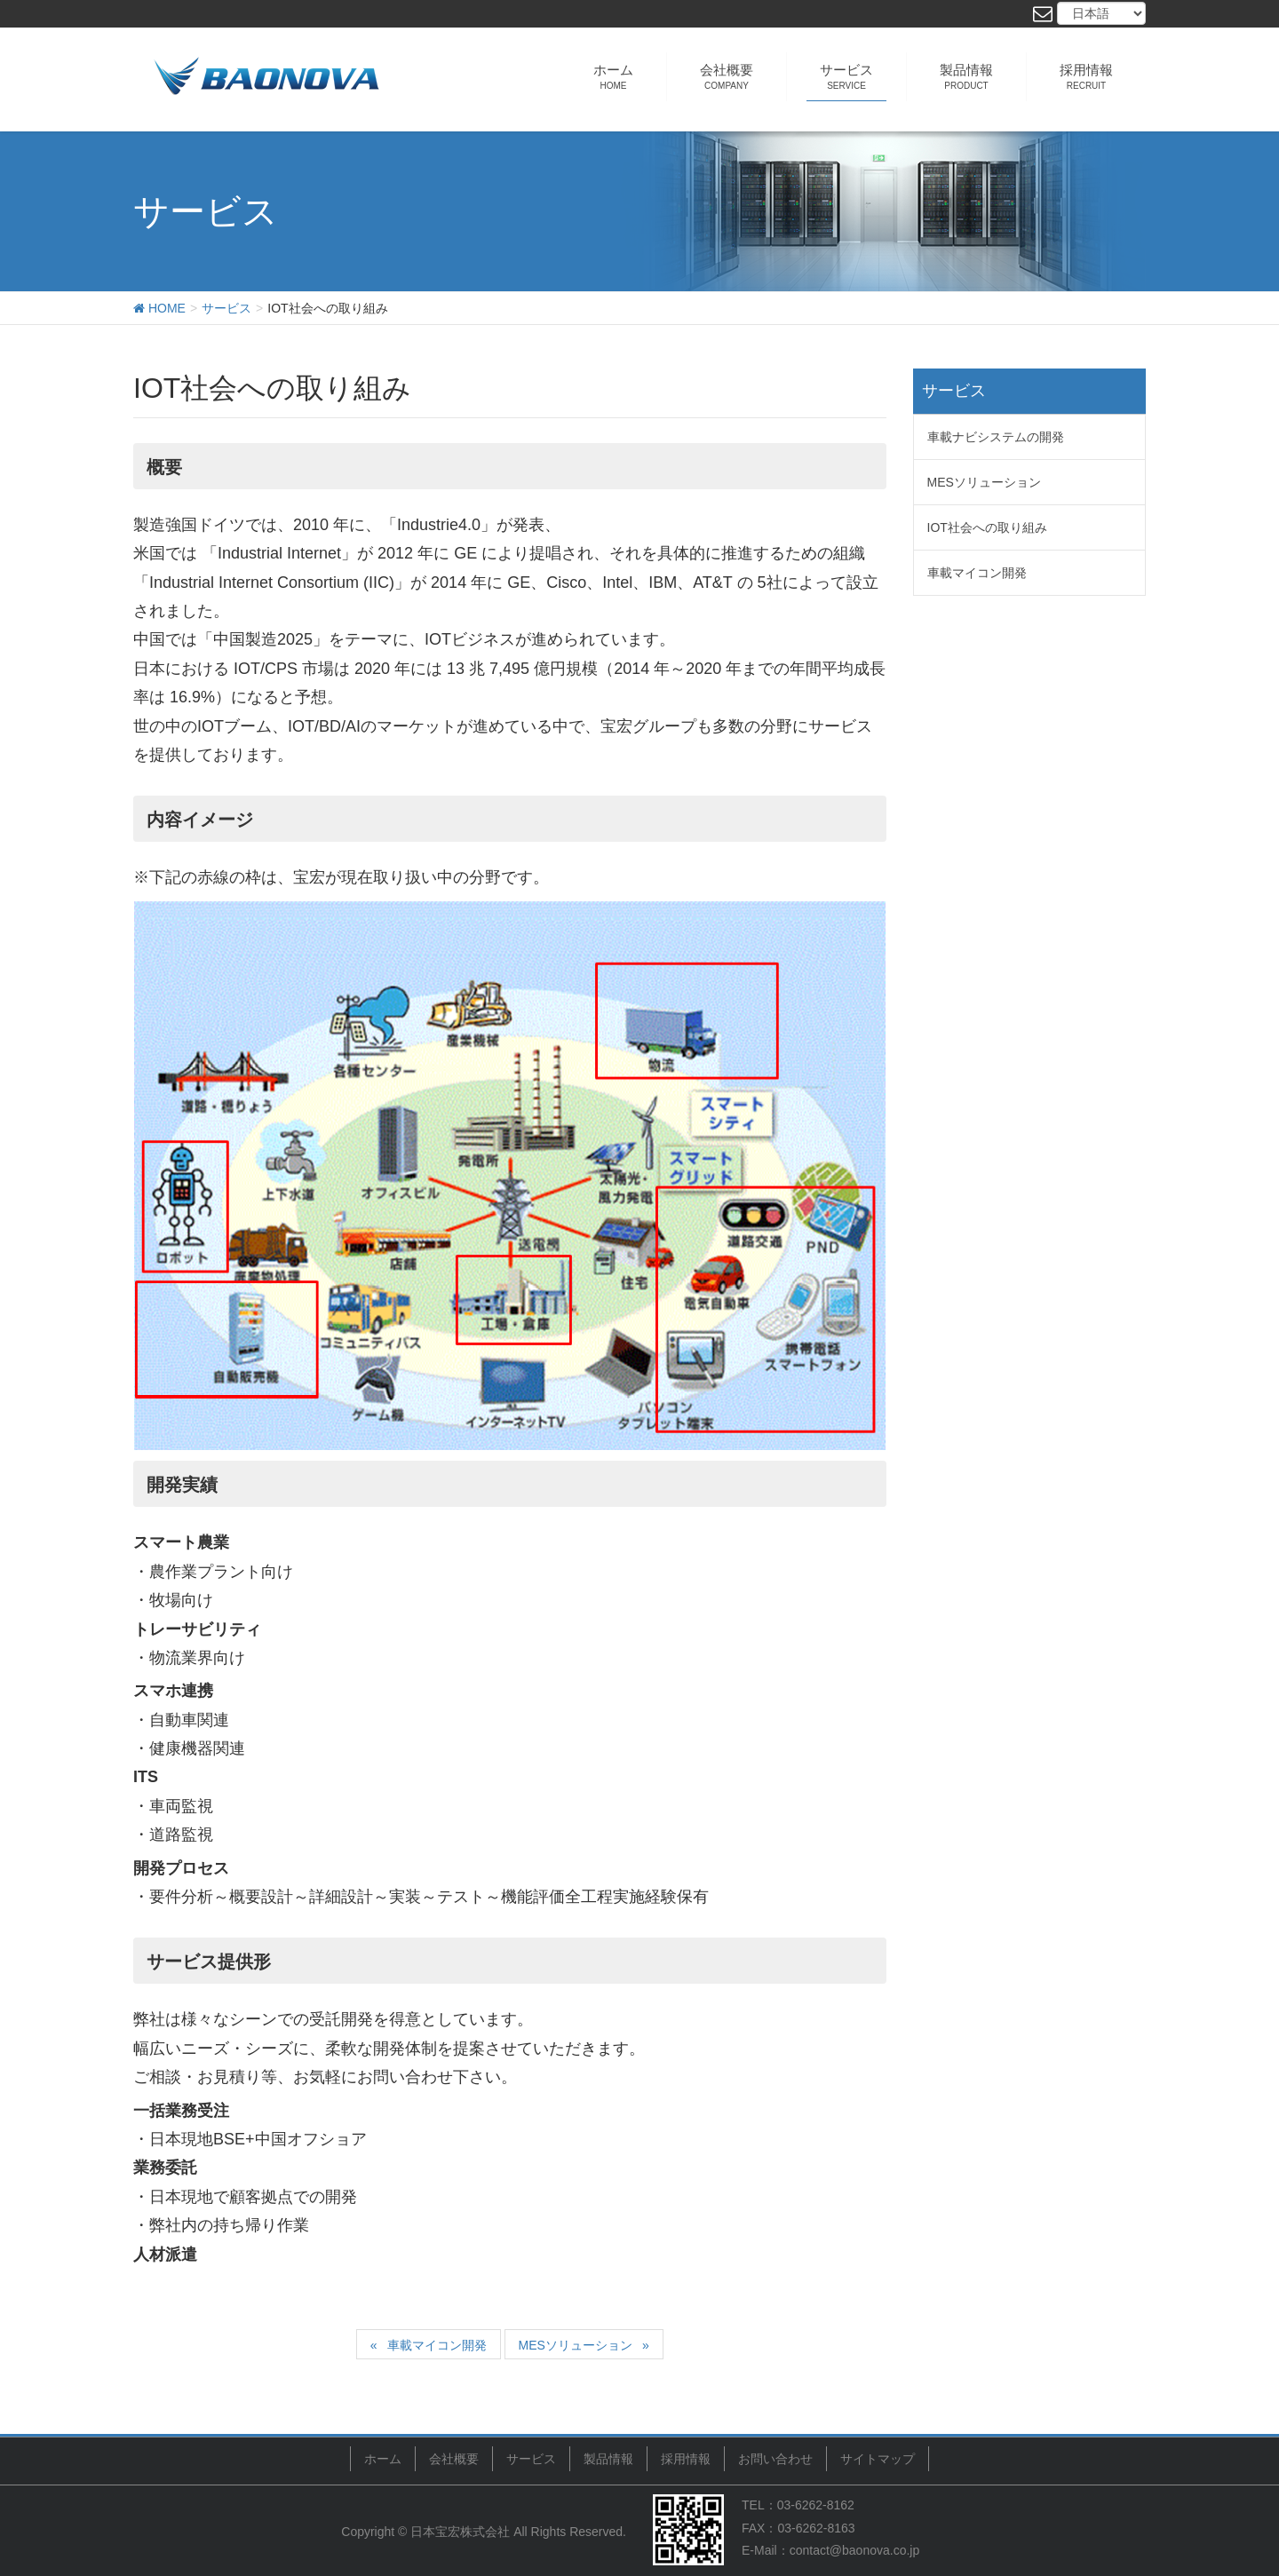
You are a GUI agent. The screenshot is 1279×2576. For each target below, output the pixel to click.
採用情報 (686, 2459)
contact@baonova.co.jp (855, 2549)
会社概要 (454, 2459)
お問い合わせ (775, 2459)
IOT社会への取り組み (987, 527)
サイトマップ (877, 2459)
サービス (531, 2459)
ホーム (382, 2459)
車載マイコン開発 (437, 2345)
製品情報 (608, 2459)
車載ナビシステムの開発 (995, 437)
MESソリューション (575, 2345)
